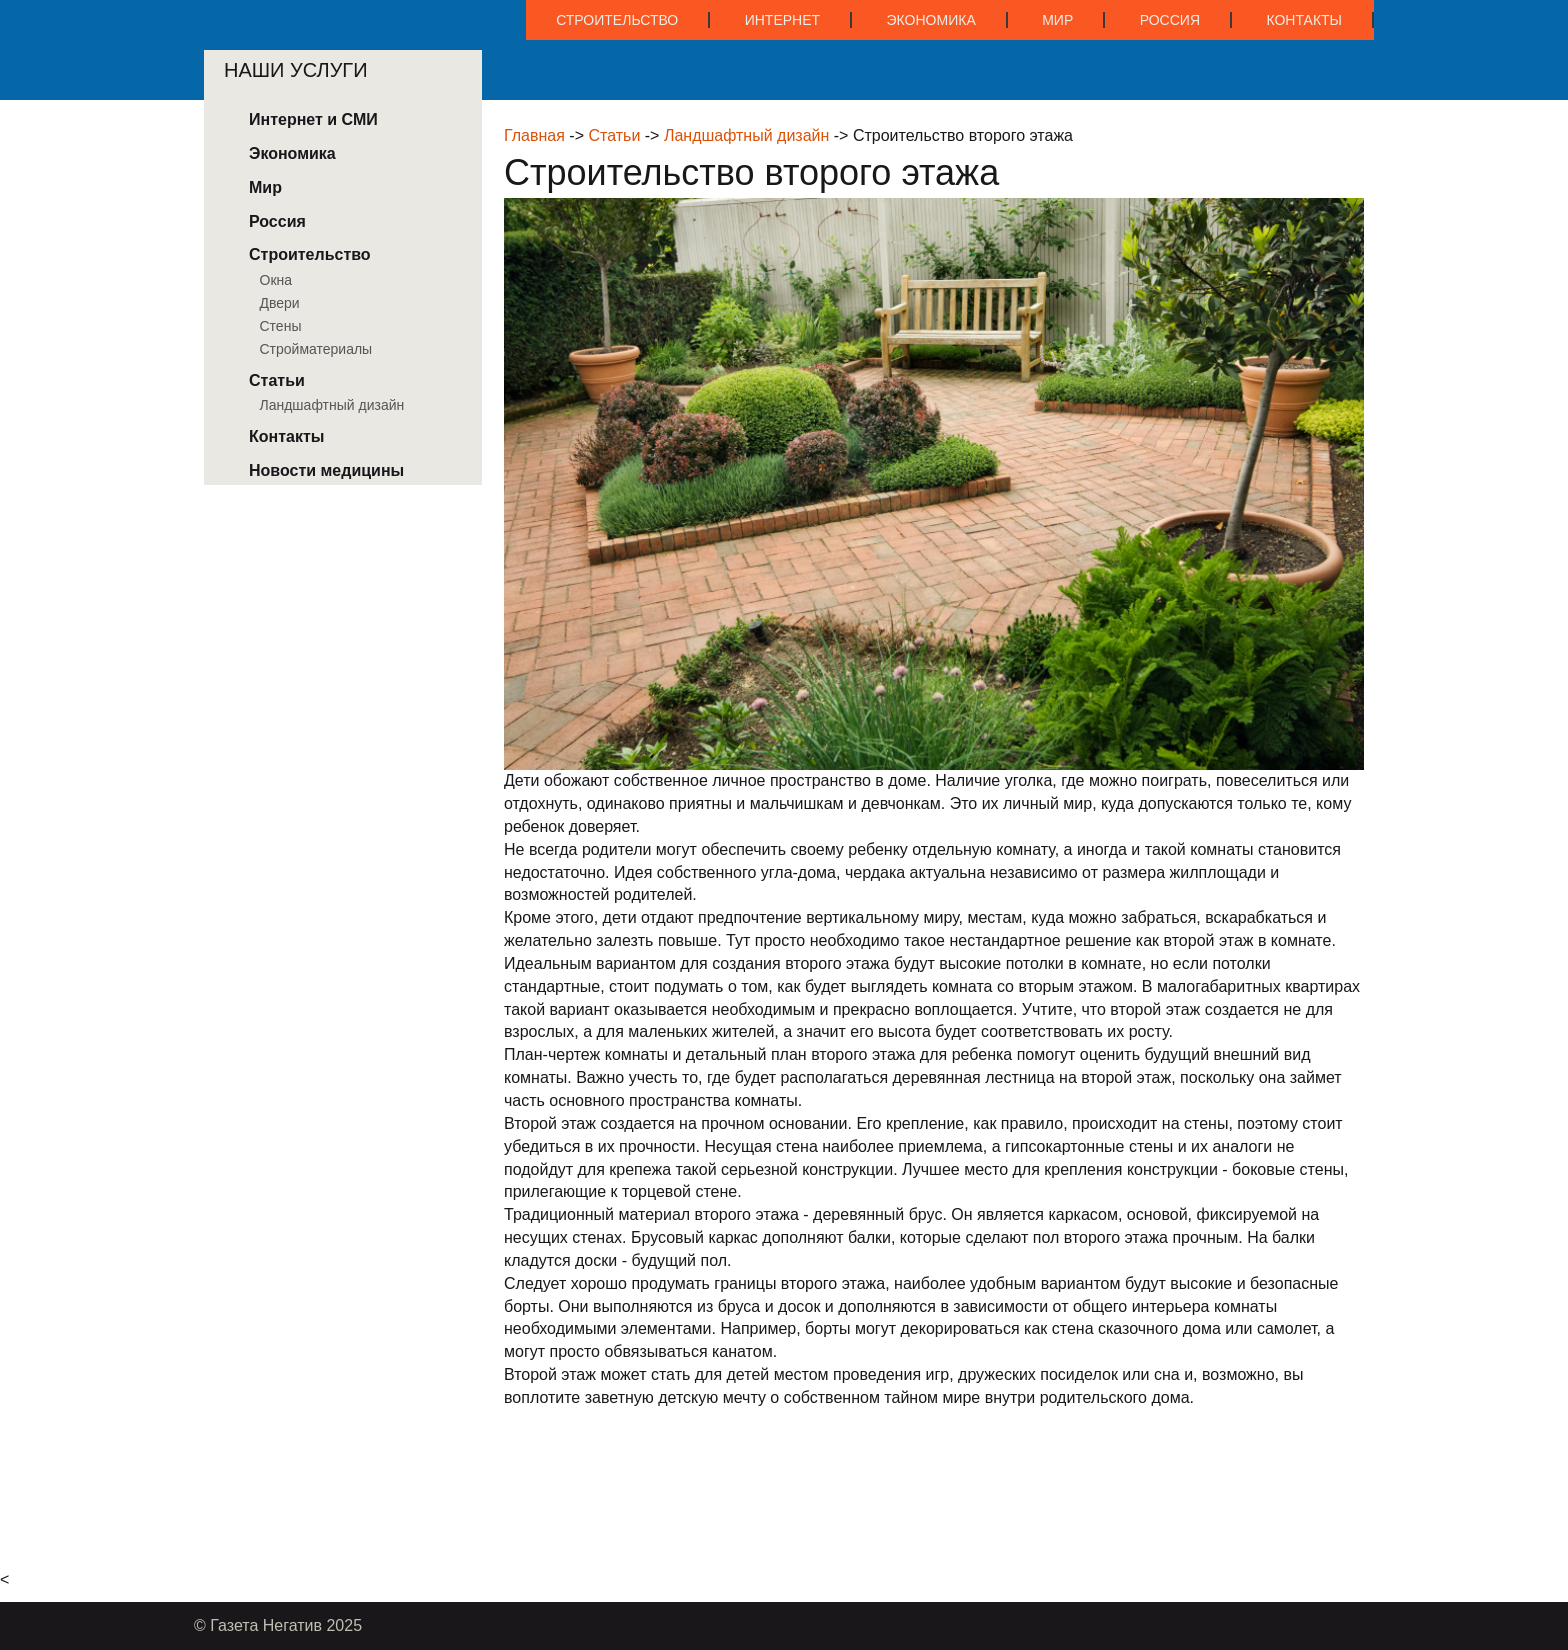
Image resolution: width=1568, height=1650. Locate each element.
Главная (534, 135)
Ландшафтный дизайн (746, 135)
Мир (1057, 20)
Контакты (1304, 20)
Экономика (931, 20)
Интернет (782, 20)
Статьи (614, 135)
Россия (1170, 20)
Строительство (617, 20)
